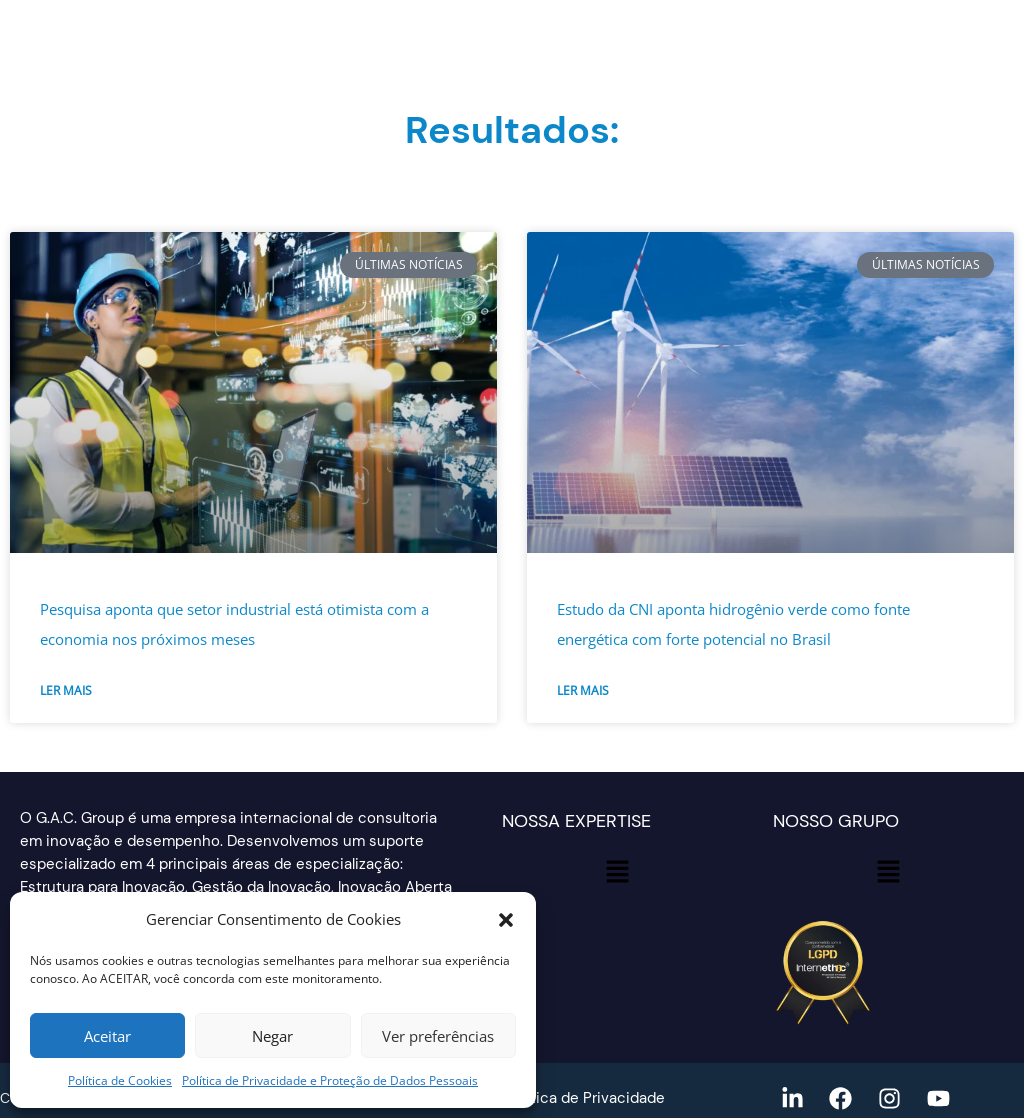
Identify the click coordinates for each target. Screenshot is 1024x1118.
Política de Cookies (120, 1080)
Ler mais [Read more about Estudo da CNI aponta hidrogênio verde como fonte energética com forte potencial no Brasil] (583, 690)
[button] (506, 920)
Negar (272, 1036)
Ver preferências (438, 1036)
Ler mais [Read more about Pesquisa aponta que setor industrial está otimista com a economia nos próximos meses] (66, 690)
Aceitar (107, 1036)
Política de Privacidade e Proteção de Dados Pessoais (330, 1080)
